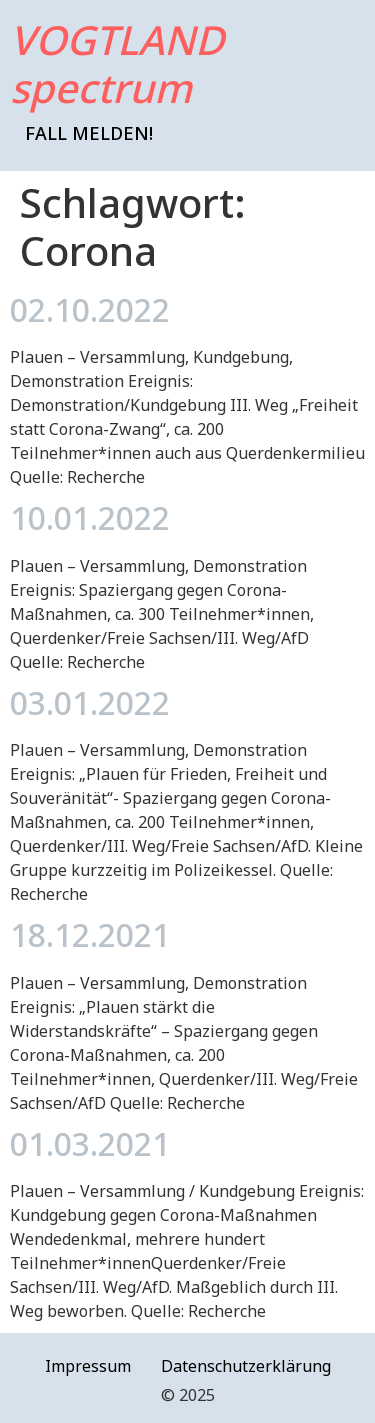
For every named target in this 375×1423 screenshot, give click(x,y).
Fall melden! (89, 133)
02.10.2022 (90, 309)
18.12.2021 (90, 934)
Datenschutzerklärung (246, 1366)
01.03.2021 (90, 1143)
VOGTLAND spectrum (117, 63)
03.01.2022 (90, 702)
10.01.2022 (90, 517)
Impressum (88, 1366)
